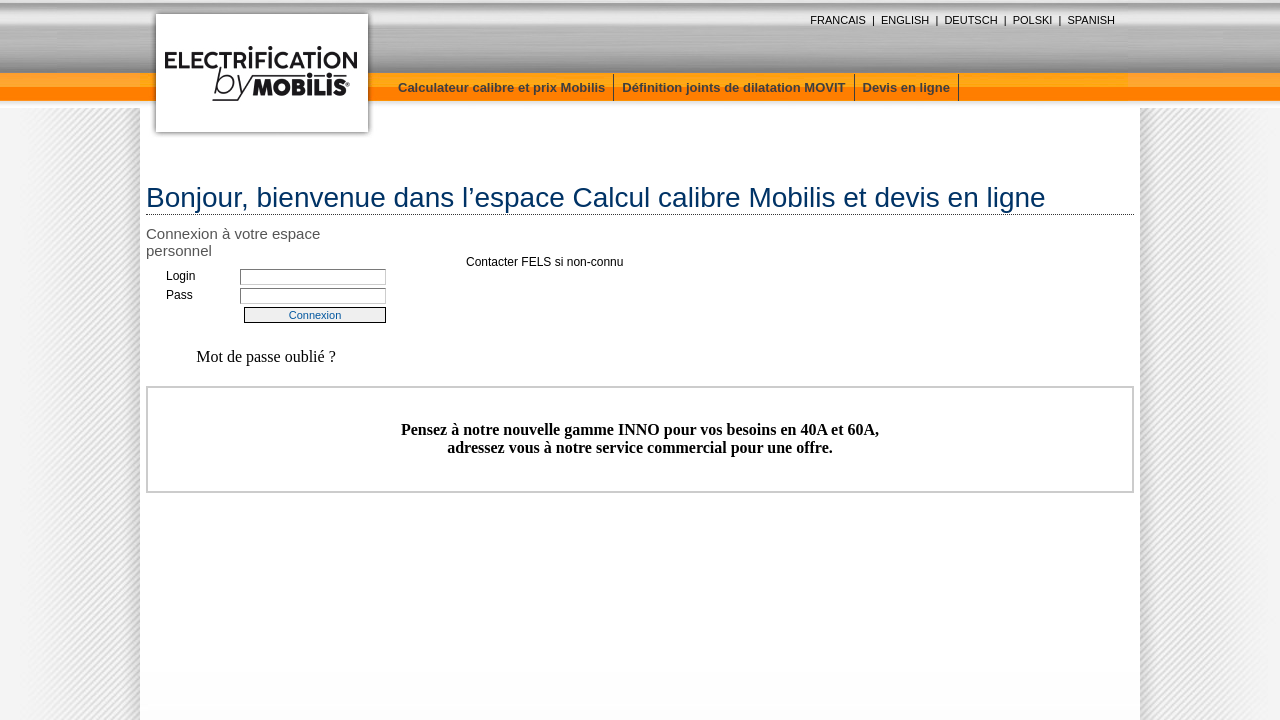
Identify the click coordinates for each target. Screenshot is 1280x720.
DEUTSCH (970, 20)
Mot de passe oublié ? (266, 356)
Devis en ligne (906, 87)
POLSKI (1033, 20)
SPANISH (1091, 20)
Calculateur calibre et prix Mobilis (501, 87)
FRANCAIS (838, 20)
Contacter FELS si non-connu (544, 262)
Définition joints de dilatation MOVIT (733, 87)
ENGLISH (905, 20)
